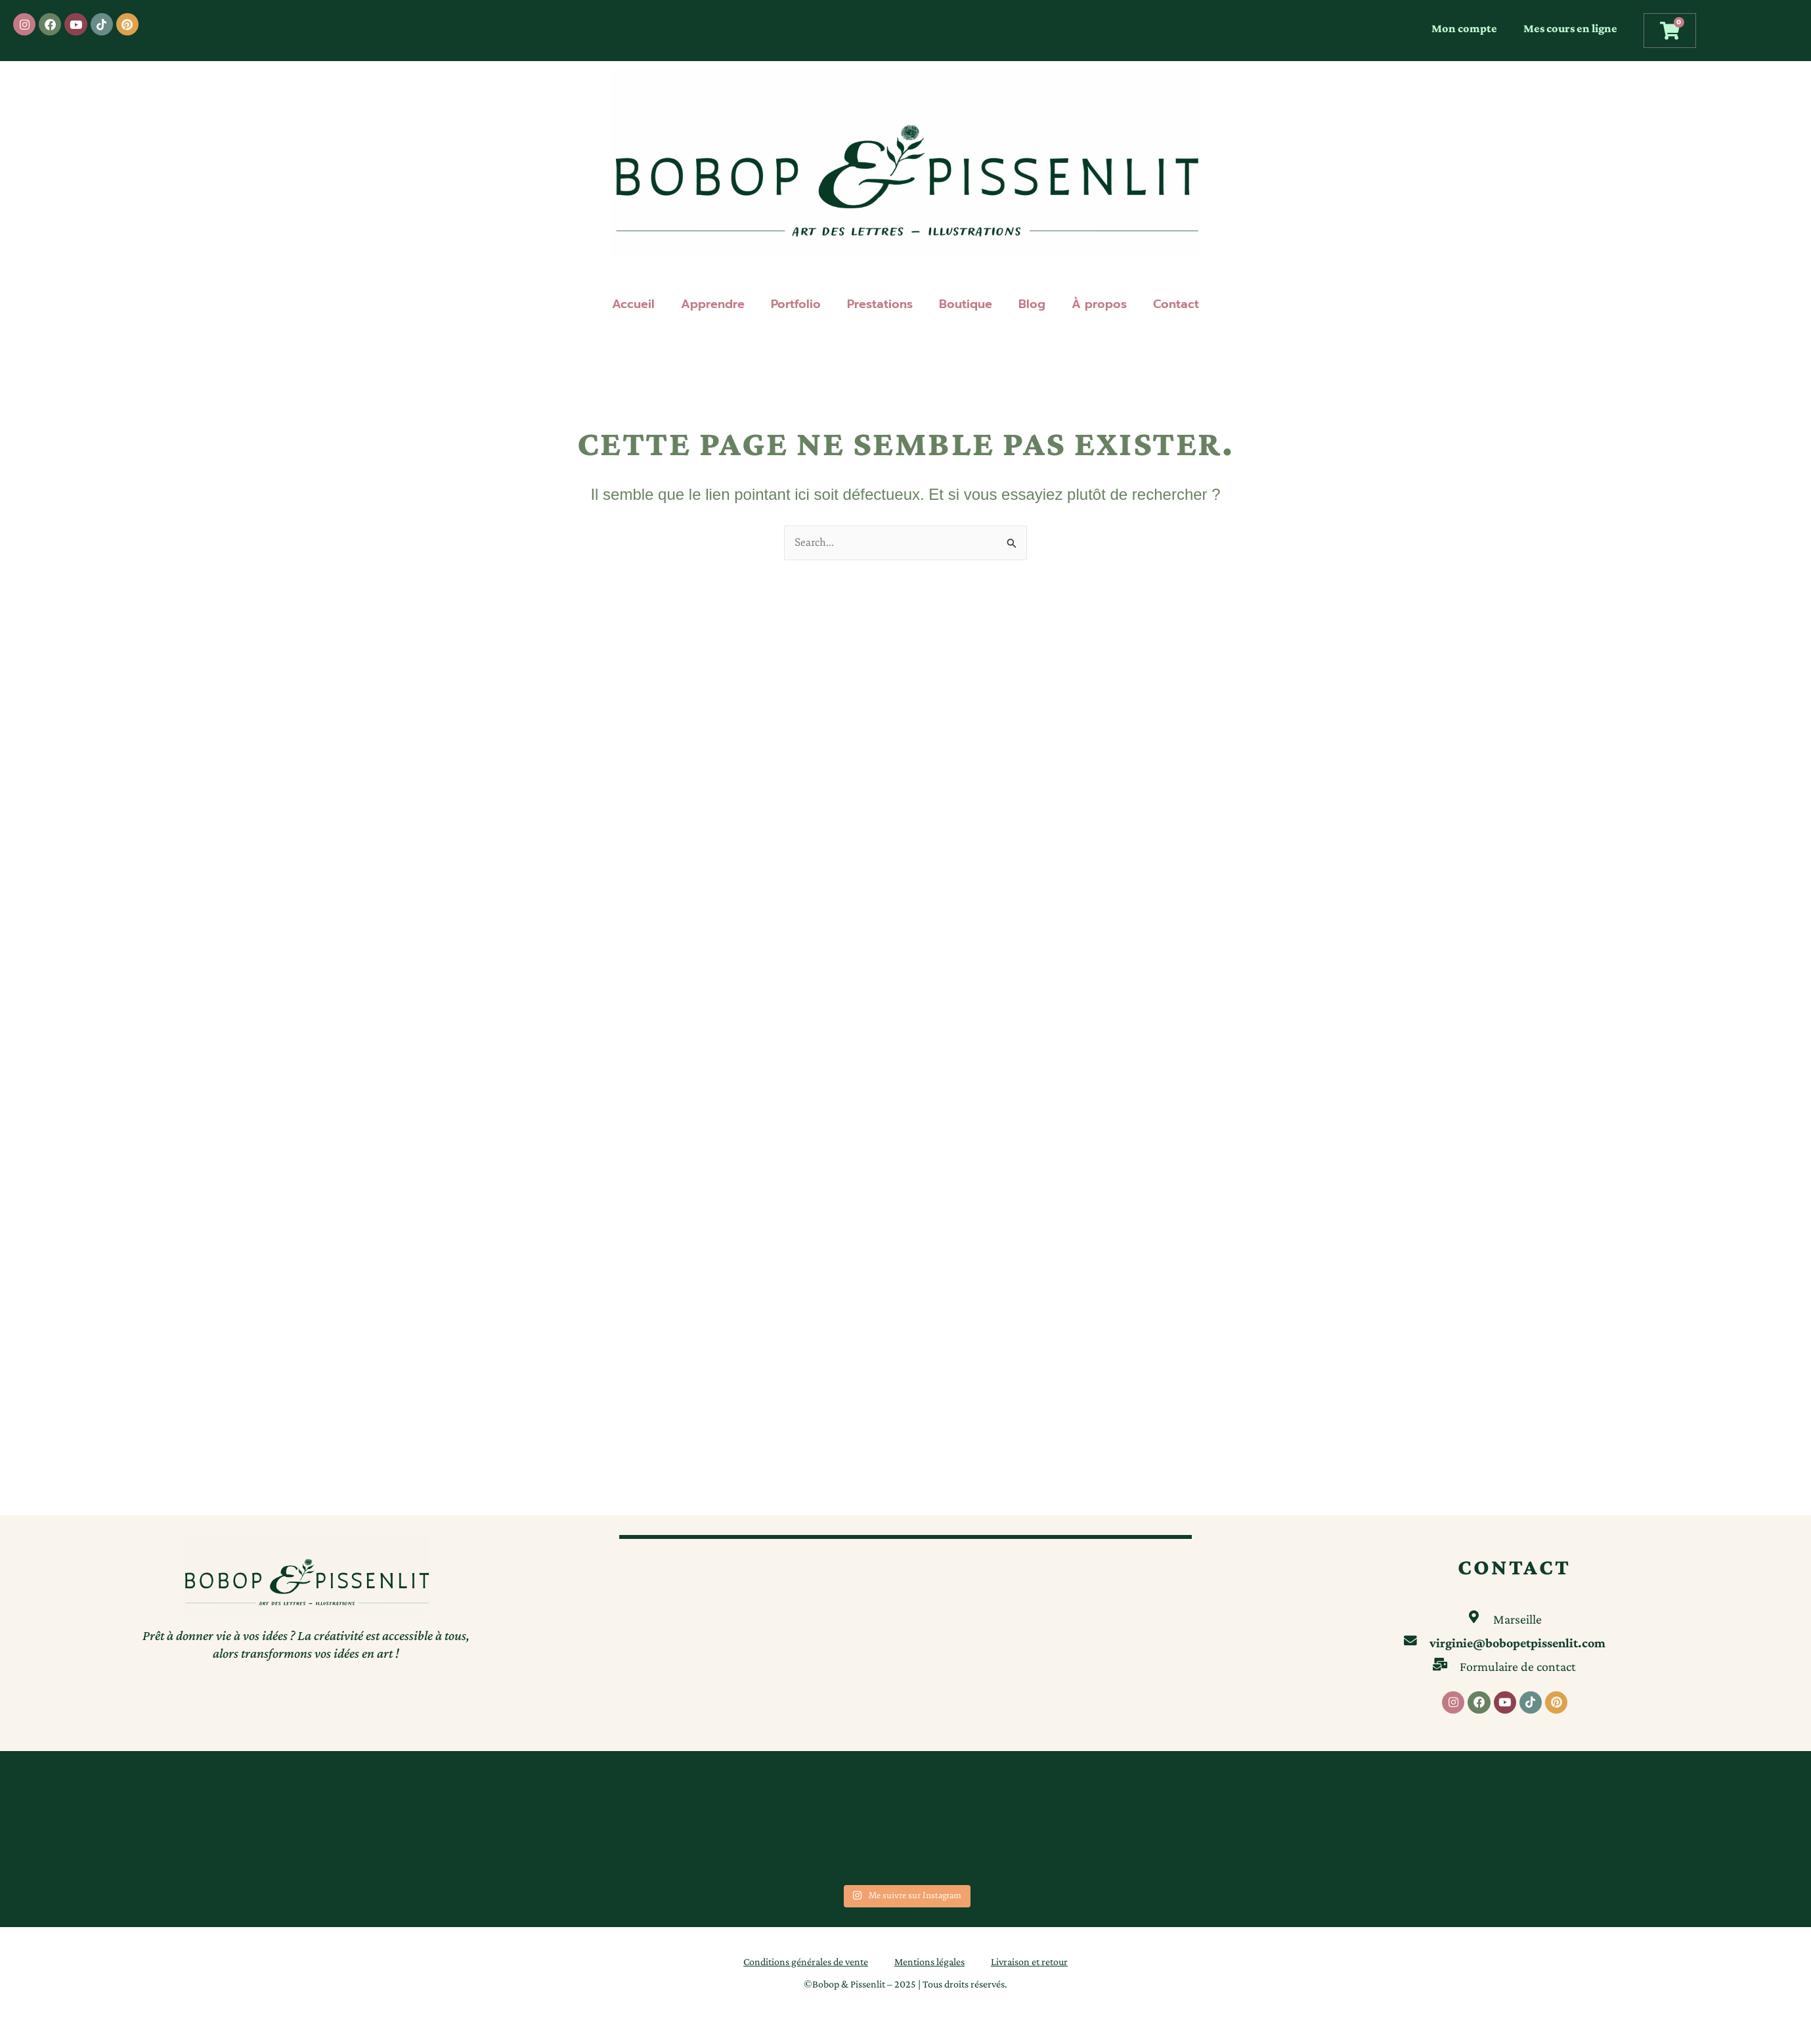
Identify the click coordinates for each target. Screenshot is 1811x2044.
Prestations (880, 304)
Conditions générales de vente (805, 1961)
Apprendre (713, 304)
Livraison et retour (1029, 1961)
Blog (1031, 304)
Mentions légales (929, 1961)
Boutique (965, 304)
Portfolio (796, 304)
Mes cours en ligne (1570, 28)
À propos (1099, 304)
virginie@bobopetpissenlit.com (1518, 1642)
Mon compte (1464, 28)
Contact (1176, 304)
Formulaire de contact (1518, 1666)
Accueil (633, 304)
